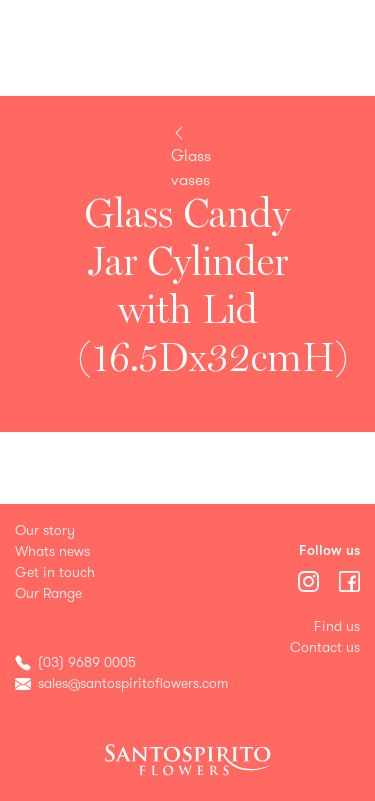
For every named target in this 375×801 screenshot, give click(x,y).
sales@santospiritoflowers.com (133, 683)
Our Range (48, 593)
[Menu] (310, 579)
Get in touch (55, 572)
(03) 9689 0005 (87, 662)
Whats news (52, 551)
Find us (337, 626)
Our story (45, 530)
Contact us (325, 647)
